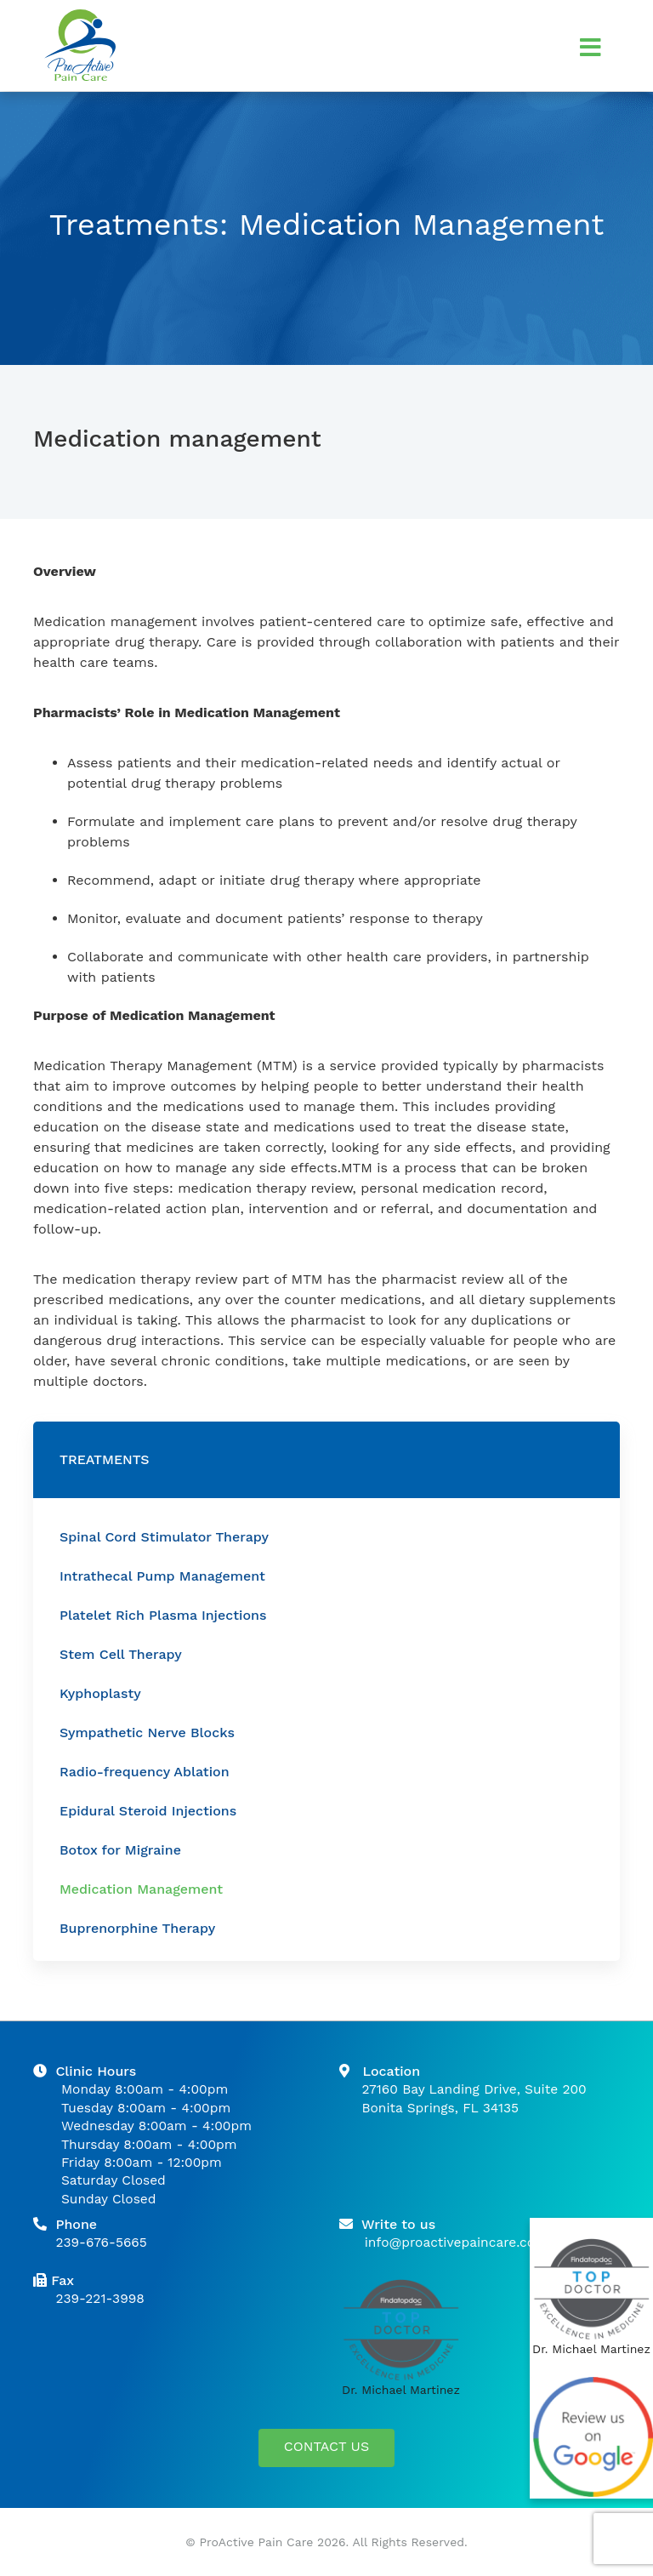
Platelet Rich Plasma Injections (163, 1615)
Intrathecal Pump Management (162, 1576)
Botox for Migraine (120, 1850)
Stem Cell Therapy (121, 1654)
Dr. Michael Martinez (401, 2389)
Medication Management (141, 1889)
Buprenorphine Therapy (137, 1928)
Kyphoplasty (100, 1693)
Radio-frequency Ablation (145, 1772)
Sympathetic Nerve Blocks (147, 1732)
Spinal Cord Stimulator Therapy (164, 1537)
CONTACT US (326, 2446)
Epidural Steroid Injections (148, 1811)
